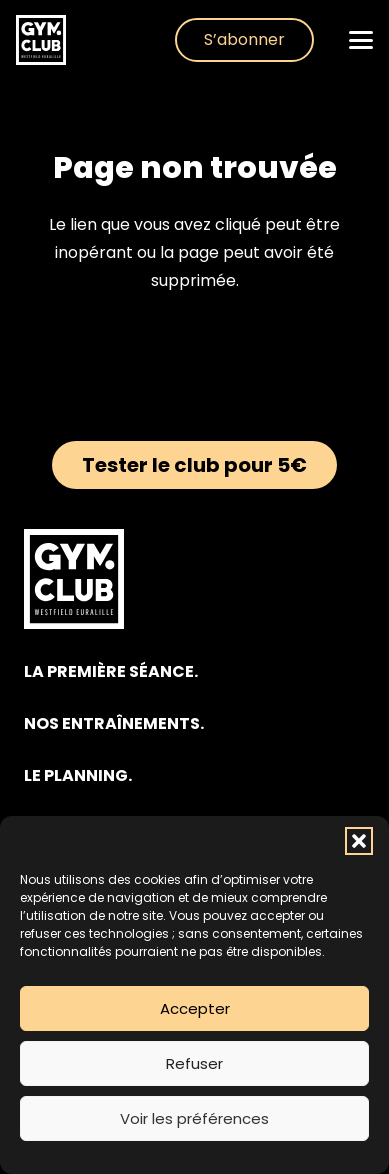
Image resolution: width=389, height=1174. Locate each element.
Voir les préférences (194, 1118)
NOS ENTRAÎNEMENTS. (114, 723)
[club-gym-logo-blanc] (41, 40)
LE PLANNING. (78, 775)
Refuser (194, 1063)
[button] (359, 841)
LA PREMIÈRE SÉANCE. (111, 671)
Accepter (195, 1008)
